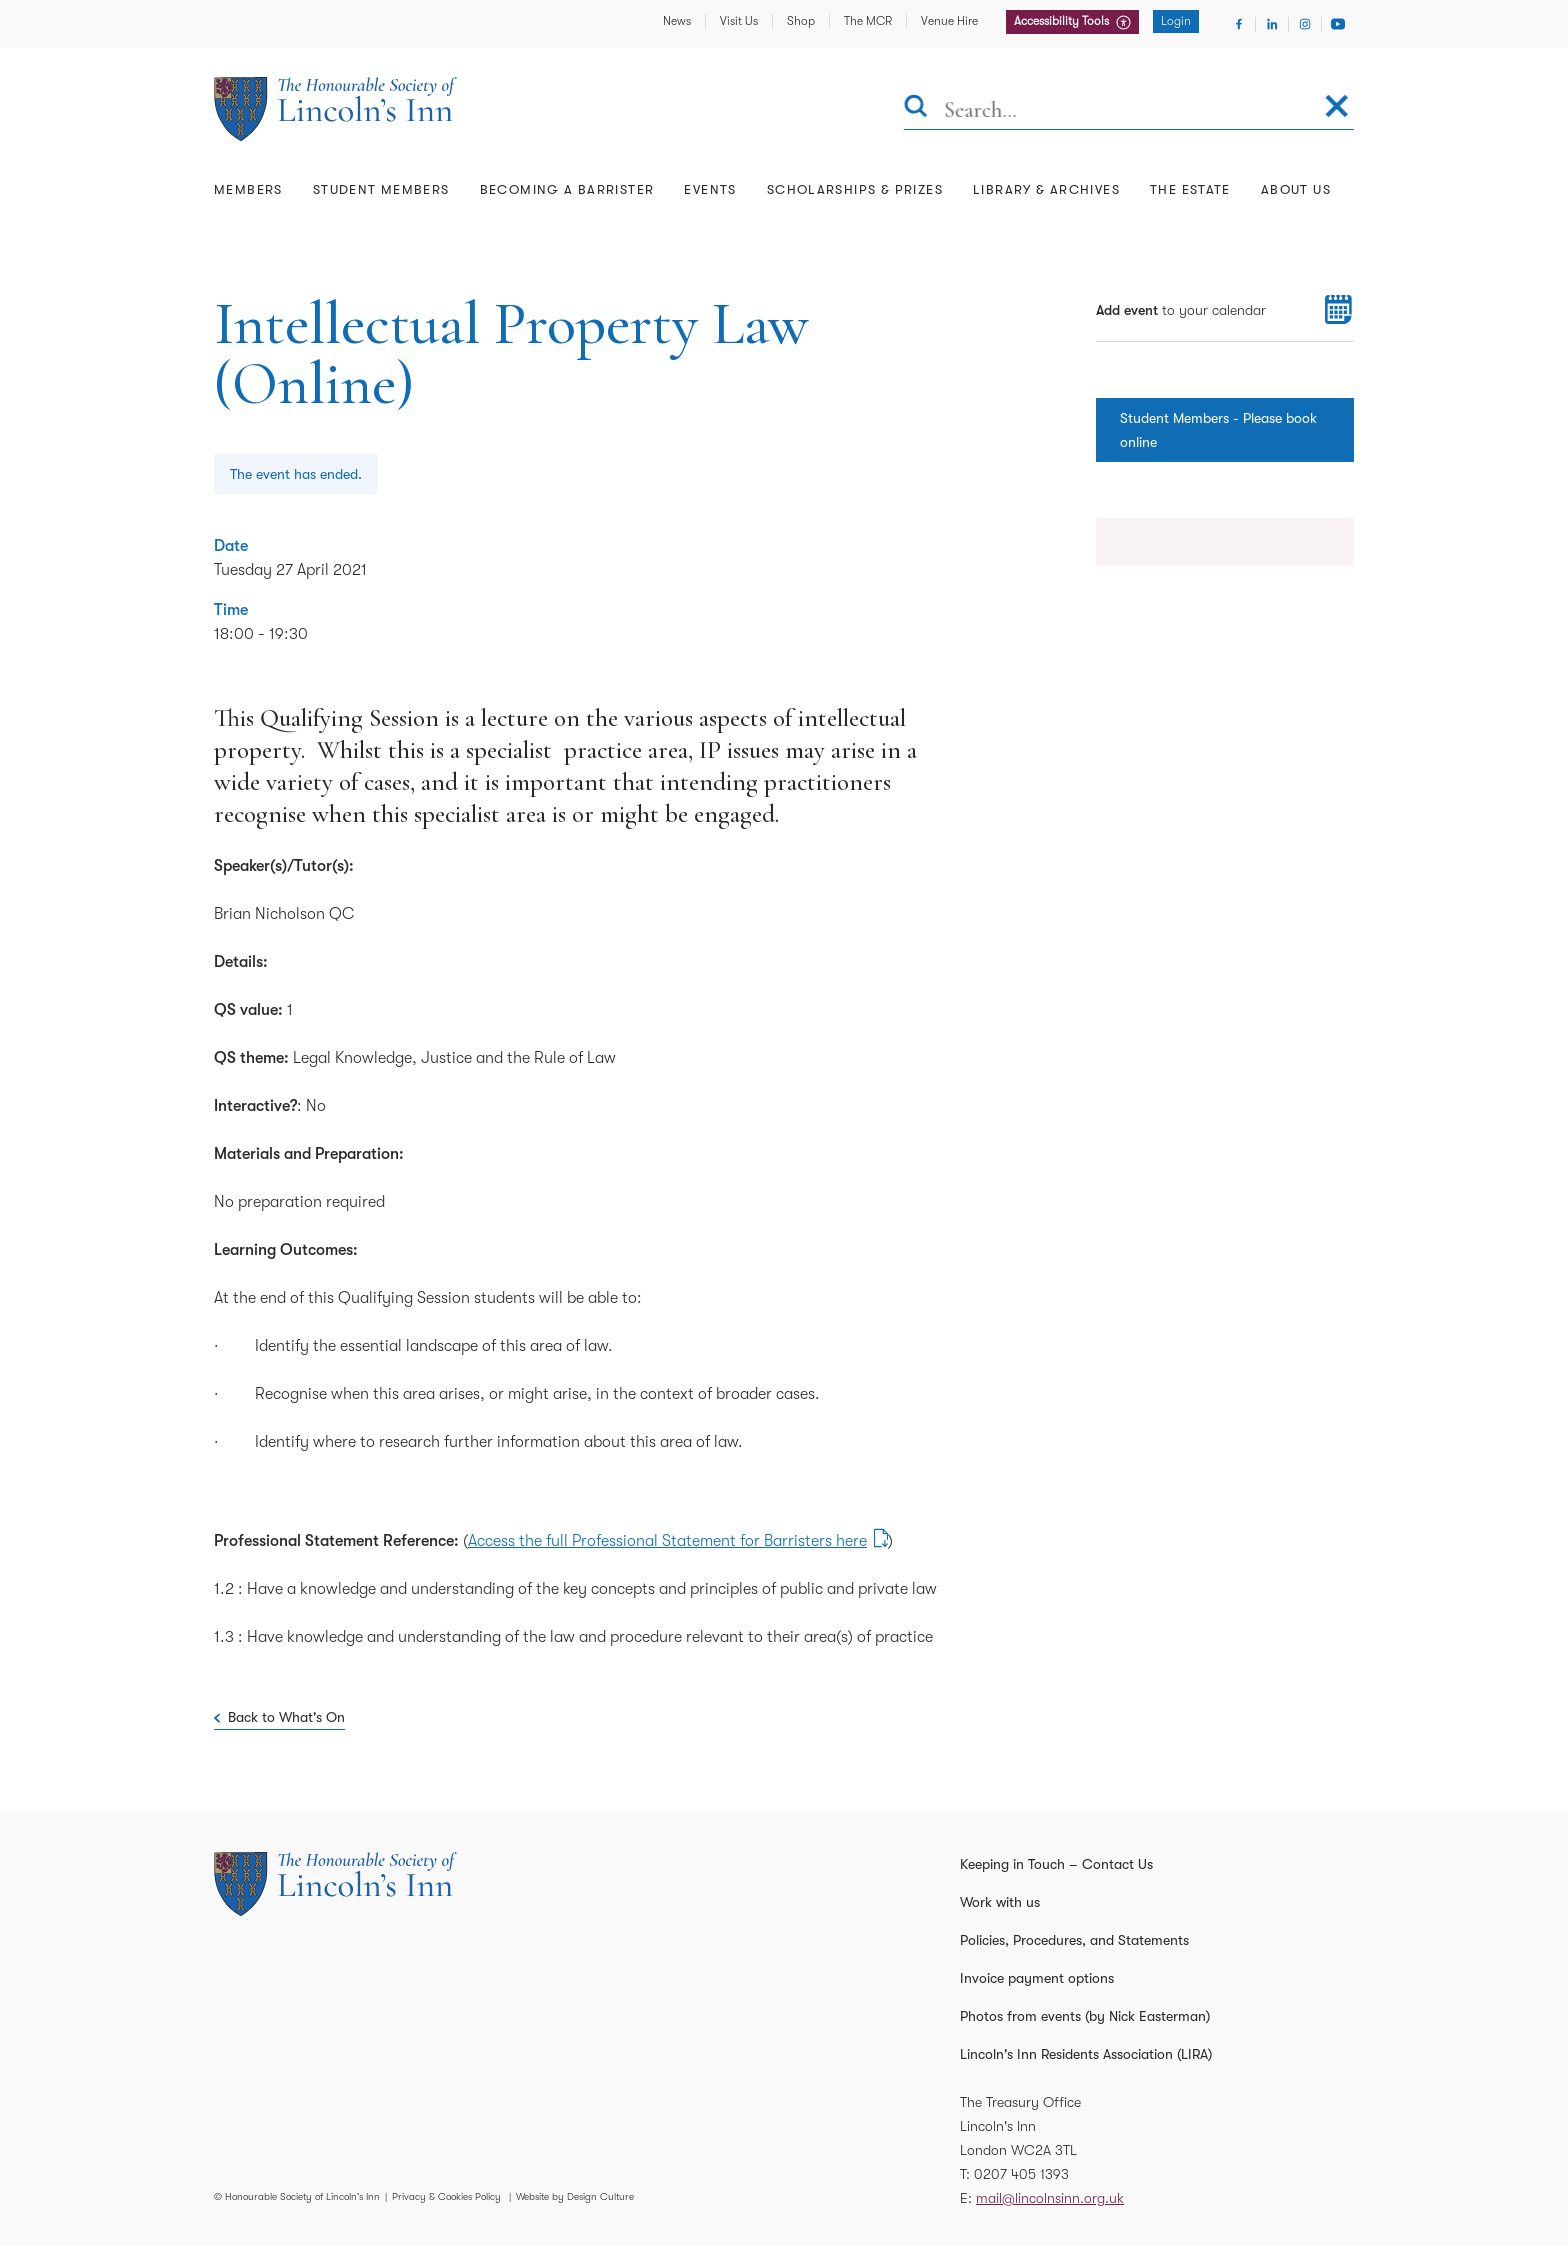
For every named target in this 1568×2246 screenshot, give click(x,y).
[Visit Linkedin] (1272, 24)
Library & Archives (1046, 189)
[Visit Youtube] (1338, 24)
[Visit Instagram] (1305, 24)
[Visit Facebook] (1239, 24)
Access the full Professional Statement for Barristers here (667, 1541)
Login (1176, 21)
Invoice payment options (1037, 1978)
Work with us (1000, 1902)
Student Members (381, 189)
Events (710, 189)
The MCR (868, 21)
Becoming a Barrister (567, 189)
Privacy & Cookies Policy (446, 2196)
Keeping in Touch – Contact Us (1056, 1864)
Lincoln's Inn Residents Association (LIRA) (1086, 2054)
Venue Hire (949, 21)
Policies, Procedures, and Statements (1074, 1940)
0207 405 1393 (1021, 2174)
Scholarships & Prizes (855, 189)
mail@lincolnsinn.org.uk (1050, 2198)
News (677, 21)
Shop (801, 21)
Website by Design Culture (575, 2196)
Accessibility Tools (1063, 21)
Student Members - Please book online (1218, 430)
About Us (1296, 189)
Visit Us (739, 21)
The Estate (1190, 189)
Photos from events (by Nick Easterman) (1085, 2016)
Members (248, 189)
